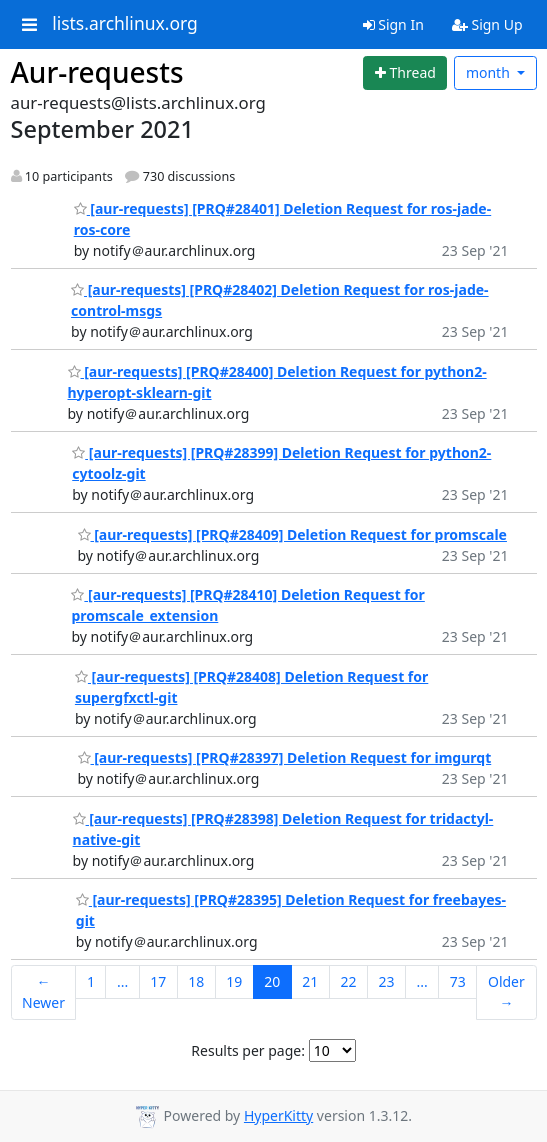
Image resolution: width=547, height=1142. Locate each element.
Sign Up (487, 24)
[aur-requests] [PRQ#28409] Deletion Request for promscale (292, 534)
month (490, 72)
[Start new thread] (405, 73)
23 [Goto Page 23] (386, 981)
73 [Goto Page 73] (458, 981)
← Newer (43, 992)
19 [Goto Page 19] (234, 981)
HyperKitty (278, 1115)
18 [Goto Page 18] (196, 981)
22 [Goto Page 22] (348, 981)
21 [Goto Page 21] (310, 981)
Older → (506, 992)
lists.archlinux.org (125, 24)
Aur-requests (97, 72)
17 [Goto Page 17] (158, 981)
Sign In (393, 24)
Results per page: (248, 1050)
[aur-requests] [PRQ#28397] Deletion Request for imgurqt (285, 757)
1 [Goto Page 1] (91, 981)
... (122, 981)
